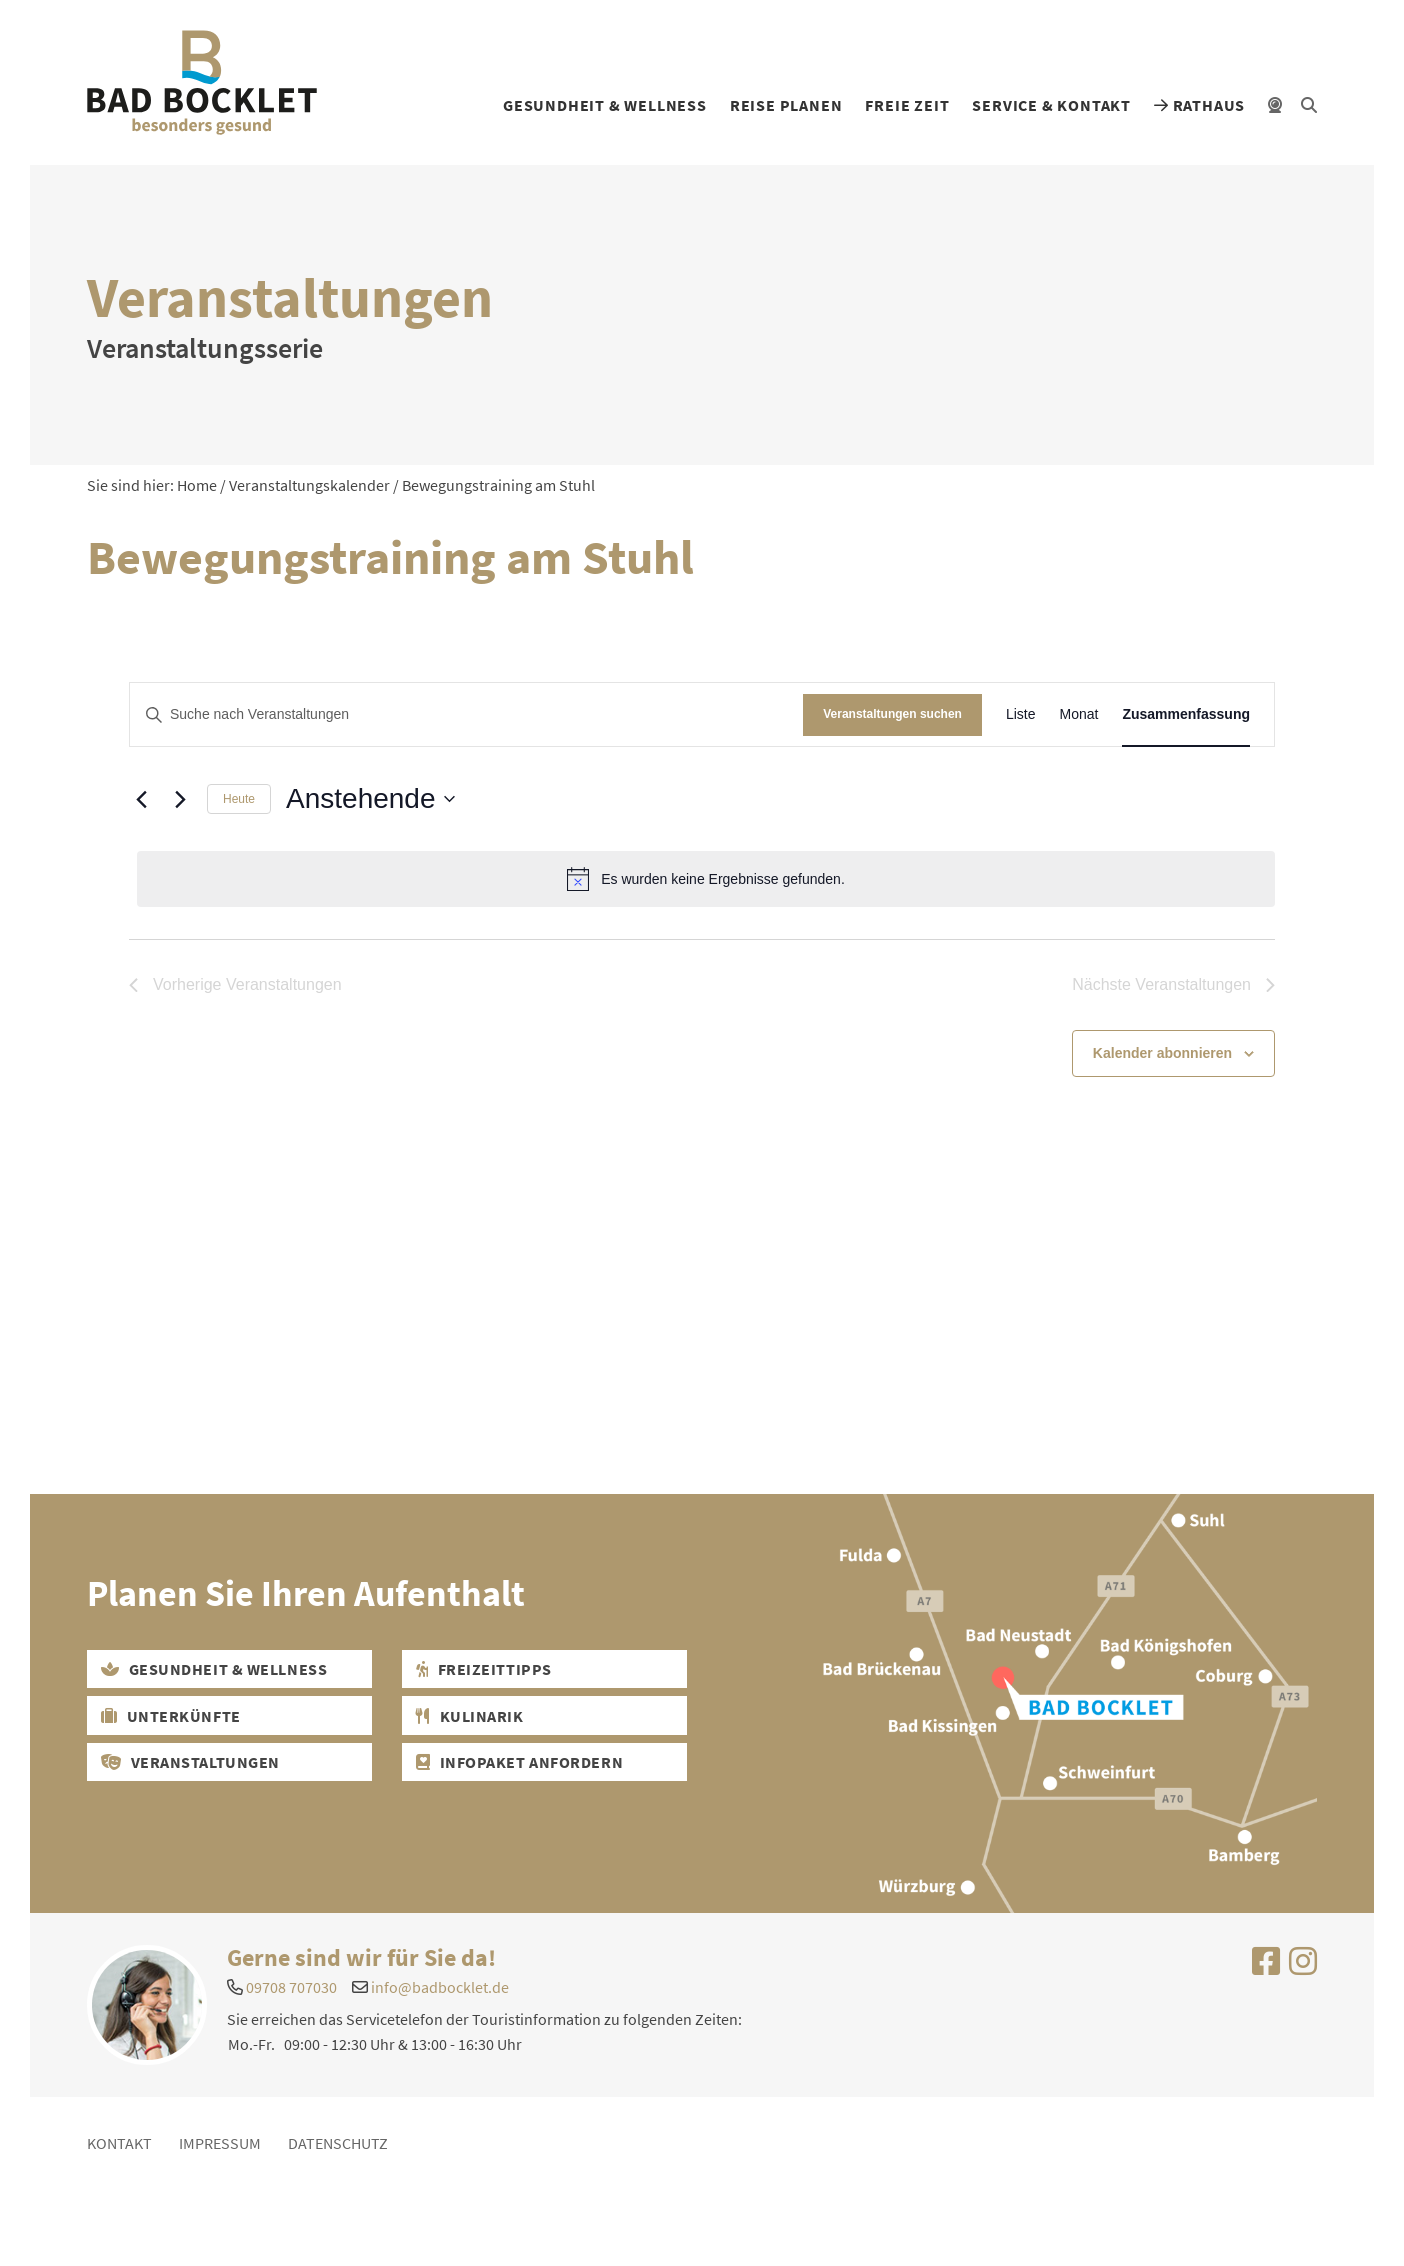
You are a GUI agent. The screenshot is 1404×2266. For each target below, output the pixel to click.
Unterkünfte (170, 1716)
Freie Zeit (907, 105)
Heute (239, 799)
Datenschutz (338, 2143)
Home (197, 485)
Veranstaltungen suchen (892, 714)
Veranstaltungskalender (309, 485)
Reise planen (786, 105)
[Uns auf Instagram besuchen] (1303, 1967)
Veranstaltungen (190, 1762)
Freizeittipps (483, 1669)
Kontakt (119, 2143)
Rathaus (1199, 105)
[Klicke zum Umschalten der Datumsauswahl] (370, 799)
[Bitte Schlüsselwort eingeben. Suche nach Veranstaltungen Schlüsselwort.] (466, 714)
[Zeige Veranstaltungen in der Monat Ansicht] (1078, 714)
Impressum (220, 2143)
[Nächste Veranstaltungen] (180, 799)
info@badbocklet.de (440, 1987)
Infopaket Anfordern (519, 1762)
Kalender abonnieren (1162, 1053)
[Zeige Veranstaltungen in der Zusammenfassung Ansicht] (1186, 714)
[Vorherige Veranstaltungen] (141, 799)
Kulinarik (469, 1716)
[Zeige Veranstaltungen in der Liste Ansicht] (1021, 714)
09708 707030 (291, 1987)
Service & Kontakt (1051, 105)
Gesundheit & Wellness (605, 105)
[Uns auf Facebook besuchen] (1266, 1967)
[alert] (706, 879)
